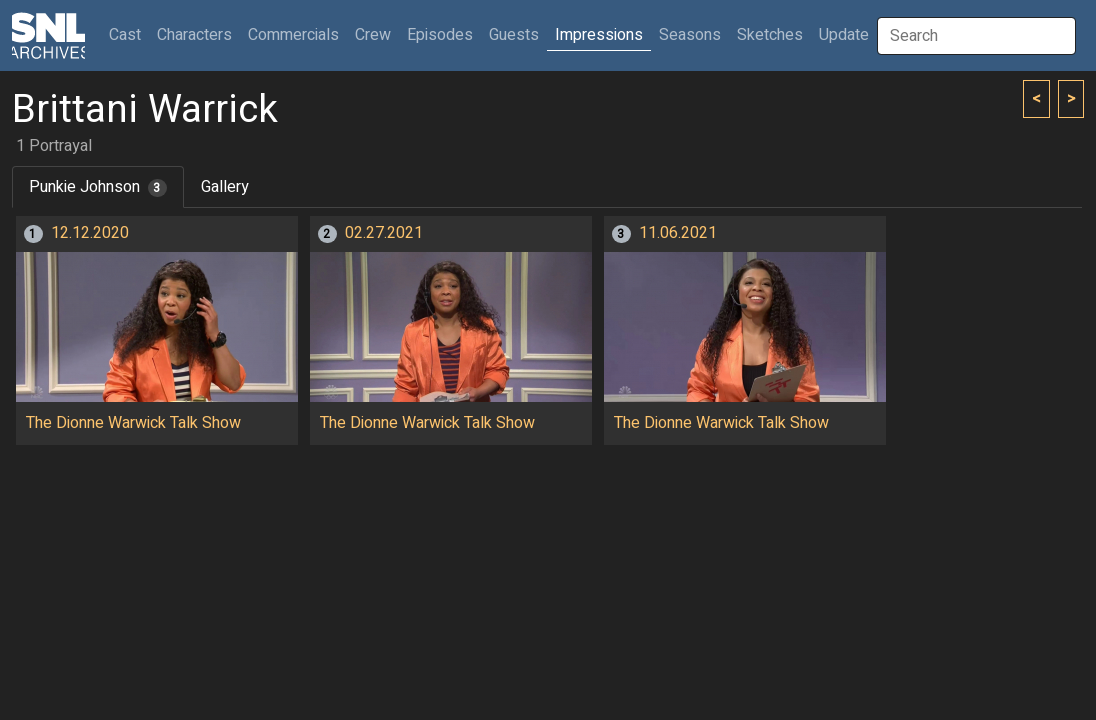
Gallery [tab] (225, 187)
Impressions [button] (599, 35)
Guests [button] (514, 35)
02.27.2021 (384, 233)
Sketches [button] (770, 35)
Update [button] (844, 35)
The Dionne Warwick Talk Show (133, 423)
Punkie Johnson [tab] (98, 187)
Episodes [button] (440, 35)
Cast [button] (129, 34)
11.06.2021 (678, 233)
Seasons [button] (690, 35)
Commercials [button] (293, 35)
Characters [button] (194, 35)
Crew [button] (373, 35)
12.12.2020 (90, 233)
